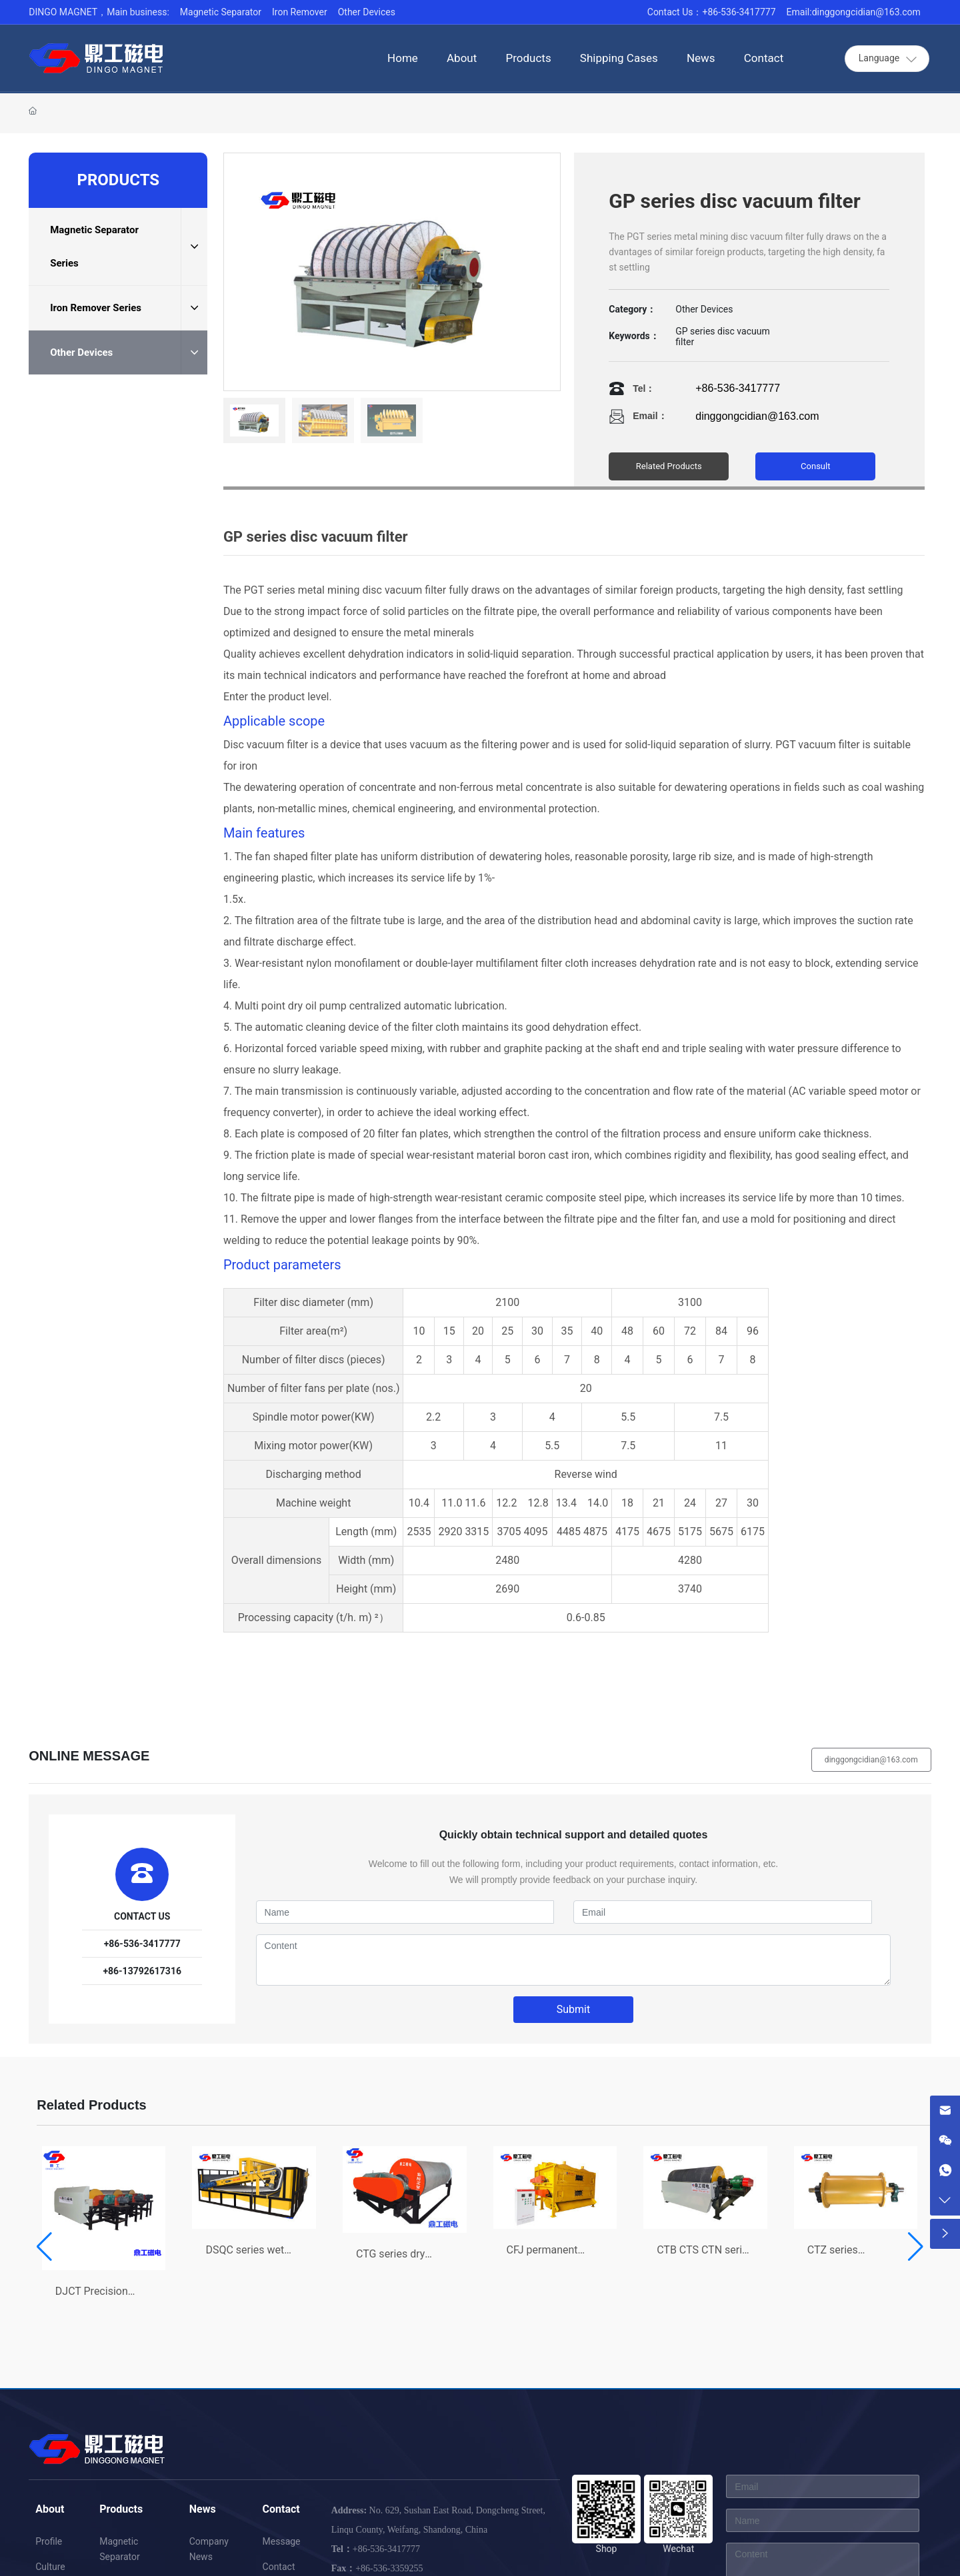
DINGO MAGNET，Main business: (99, 12)
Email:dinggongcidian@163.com (854, 12)
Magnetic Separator (220, 12)
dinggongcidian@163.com (757, 416)
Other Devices (366, 12)
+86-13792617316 (142, 1971)
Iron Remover (299, 12)
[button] (44, 2246)
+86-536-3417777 (737, 388)
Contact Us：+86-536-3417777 (711, 12)
